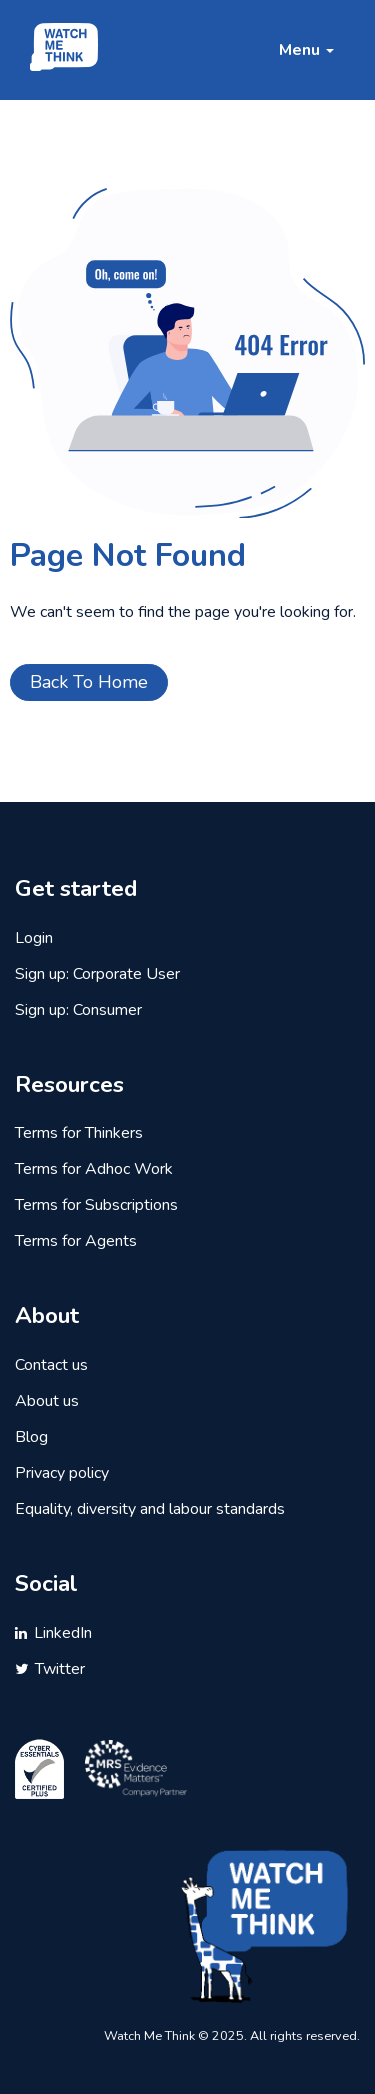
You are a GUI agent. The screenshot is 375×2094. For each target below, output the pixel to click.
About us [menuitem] (47, 1401)
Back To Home (89, 682)
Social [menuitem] (46, 1584)
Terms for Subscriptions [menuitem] (96, 1205)
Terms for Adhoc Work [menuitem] (94, 1169)
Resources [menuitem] (69, 1085)
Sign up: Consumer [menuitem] (78, 1010)
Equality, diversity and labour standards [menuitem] (150, 1509)
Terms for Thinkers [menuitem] (79, 1133)
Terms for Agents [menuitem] (76, 1241)
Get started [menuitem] (76, 889)
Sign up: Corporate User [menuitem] (97, 974)
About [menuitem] (47, 1316)
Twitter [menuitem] (60, 1669)
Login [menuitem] (34, 938)
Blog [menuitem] (31, 1437)
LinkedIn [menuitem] (63, 1633)
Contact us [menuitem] (51, 1365)
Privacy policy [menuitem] (62, 1473)
